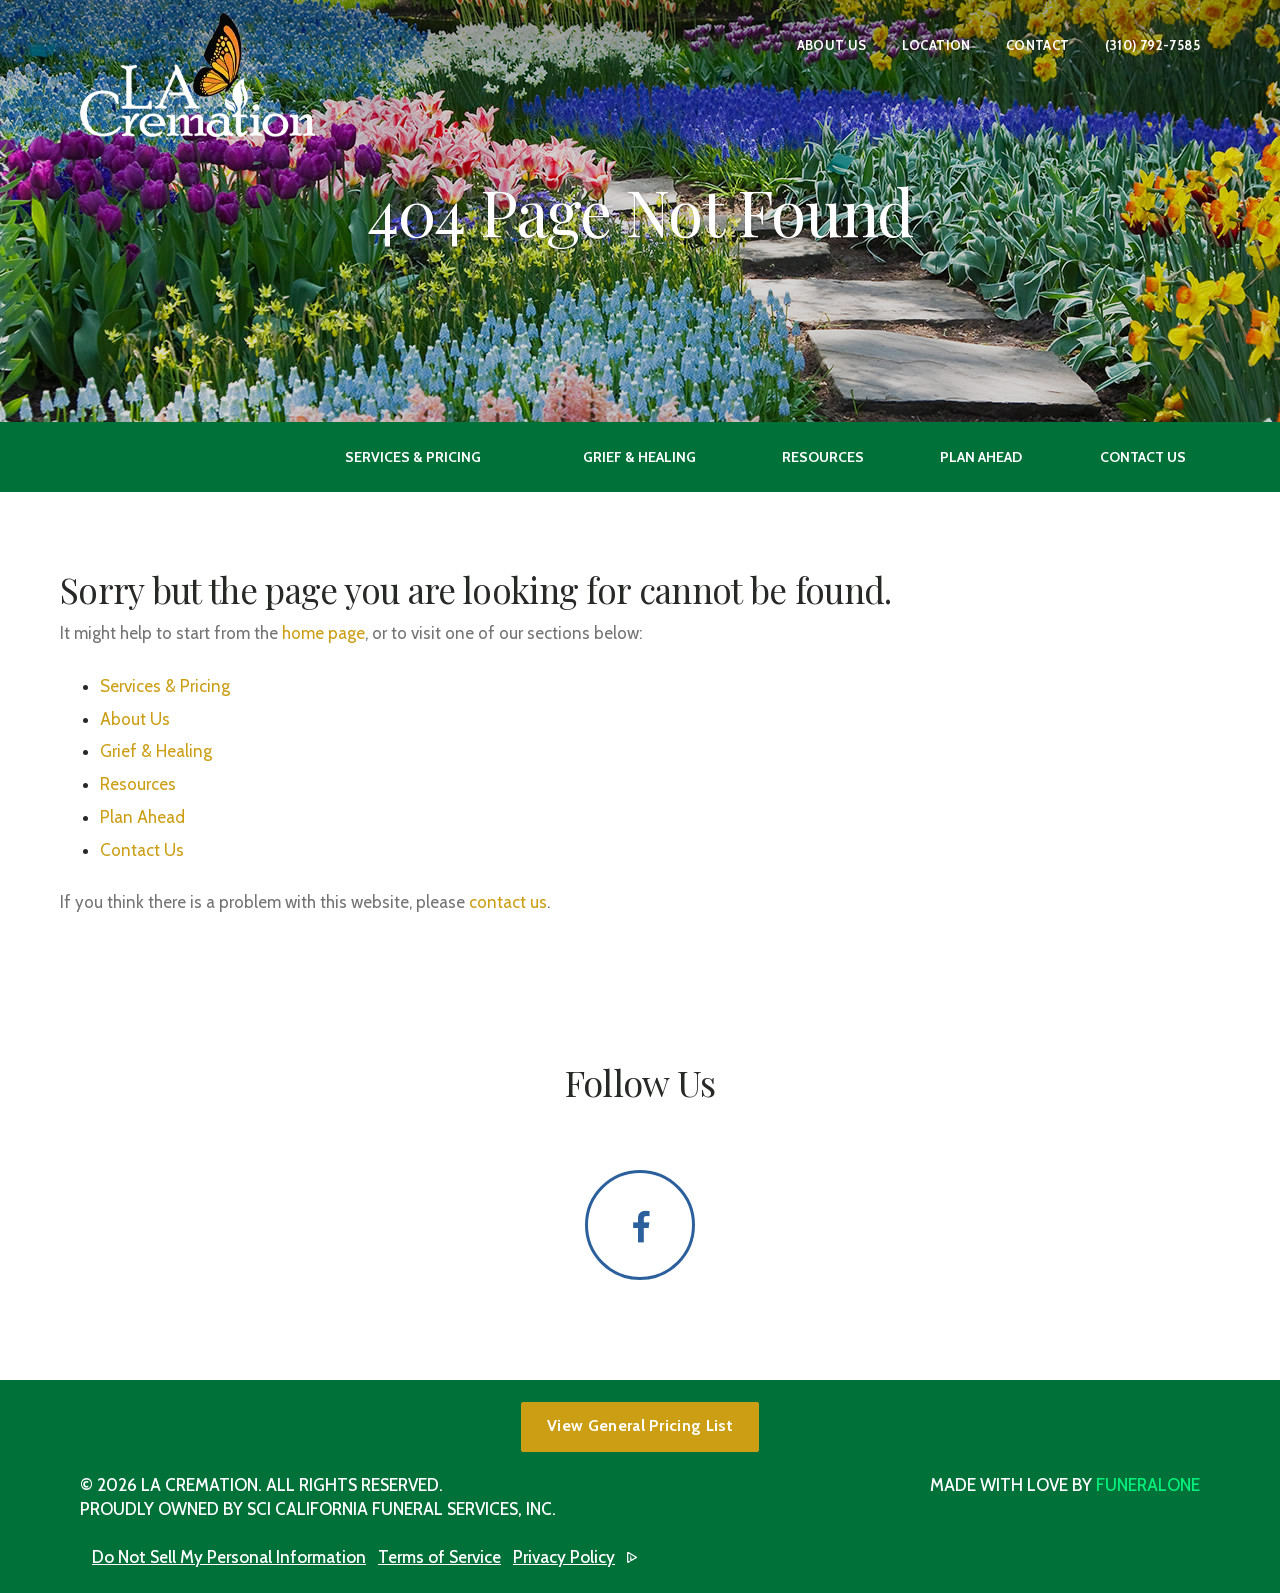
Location (936, 45)
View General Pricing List (640, 1425)
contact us (508, 902)
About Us (832, 45)
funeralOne (1148, 1485)
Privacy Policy (564, 1557)
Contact (1038, 45)
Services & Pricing (165, 686)
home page (323, 633)
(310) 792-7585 (1152, 45)
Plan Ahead (142, 817)
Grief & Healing (156, 751)
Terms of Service (439, 1557)
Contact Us (142, 850)
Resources (138, 784)
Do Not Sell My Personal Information (229, 1557)
